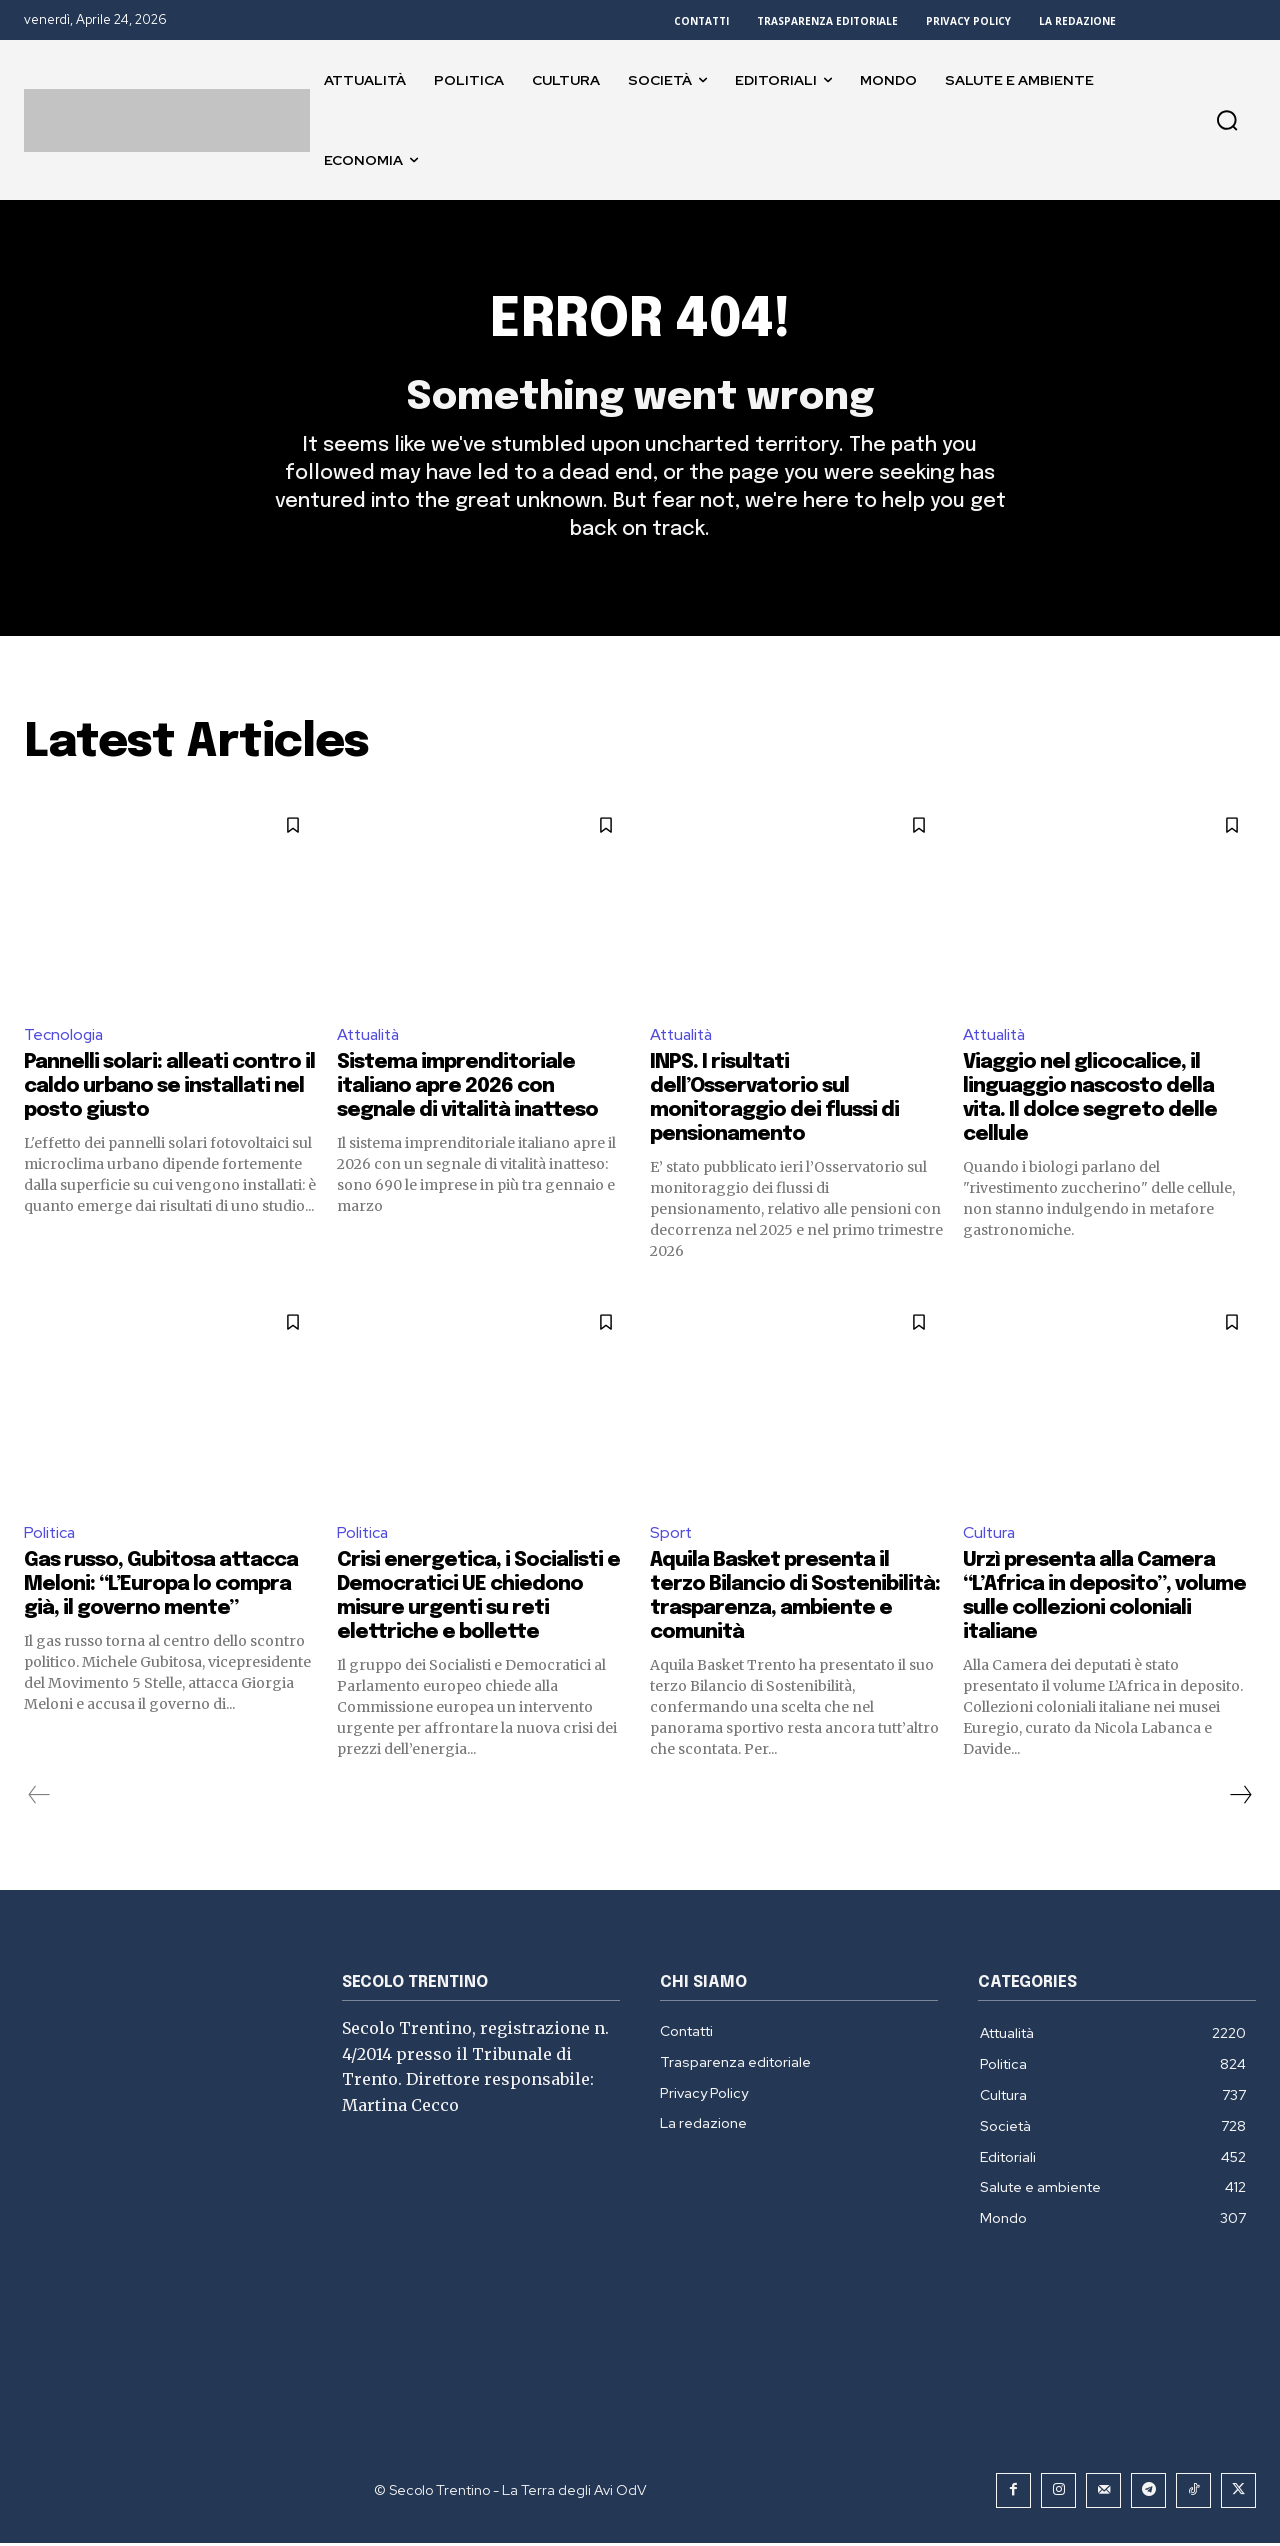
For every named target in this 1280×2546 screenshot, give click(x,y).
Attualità (370, 1037)
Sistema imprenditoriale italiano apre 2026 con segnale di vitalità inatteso (467, 1090)
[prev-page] (39, 1798)
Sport (671, 1535)
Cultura (990, 1535)
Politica (50, 1535)
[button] (1227, 120)
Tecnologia (64, 1037)
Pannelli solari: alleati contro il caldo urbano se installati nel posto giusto (169, 1090)
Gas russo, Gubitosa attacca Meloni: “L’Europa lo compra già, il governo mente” (161, 1587)
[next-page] (1240, 1798)
